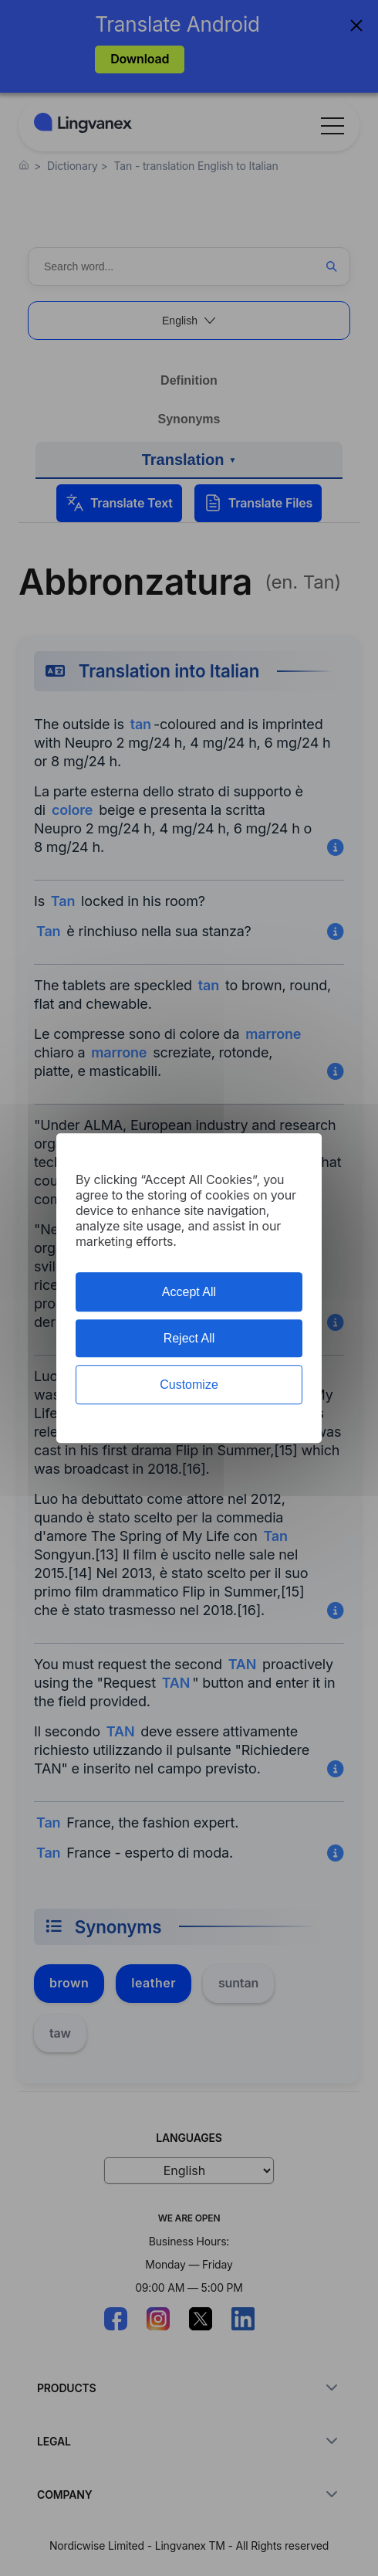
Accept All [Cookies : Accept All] (189, 1291)
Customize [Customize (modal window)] (189, 1384)
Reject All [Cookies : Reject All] (189, 1338)
